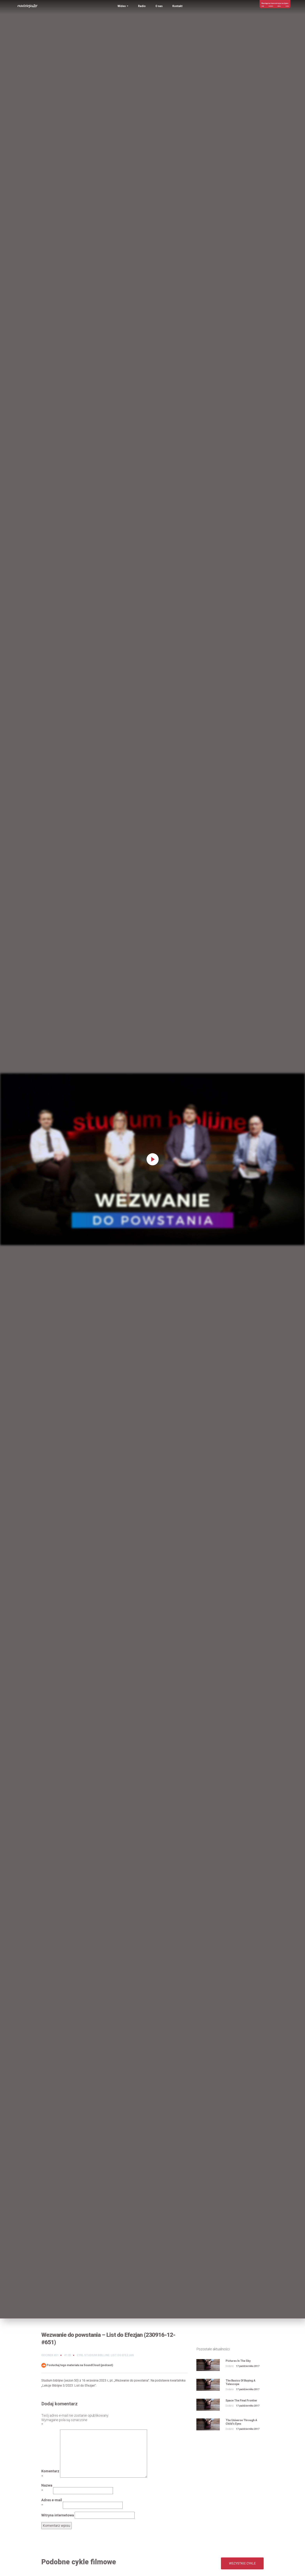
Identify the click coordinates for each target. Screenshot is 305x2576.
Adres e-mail (51, 2502)
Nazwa (46, 2488)
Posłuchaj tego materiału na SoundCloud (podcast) (77, 2365)
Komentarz (50, 2474)
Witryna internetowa (57, 2515)
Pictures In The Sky (238, 2360)
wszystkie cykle (242, 2563)
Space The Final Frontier (241, 2400)
